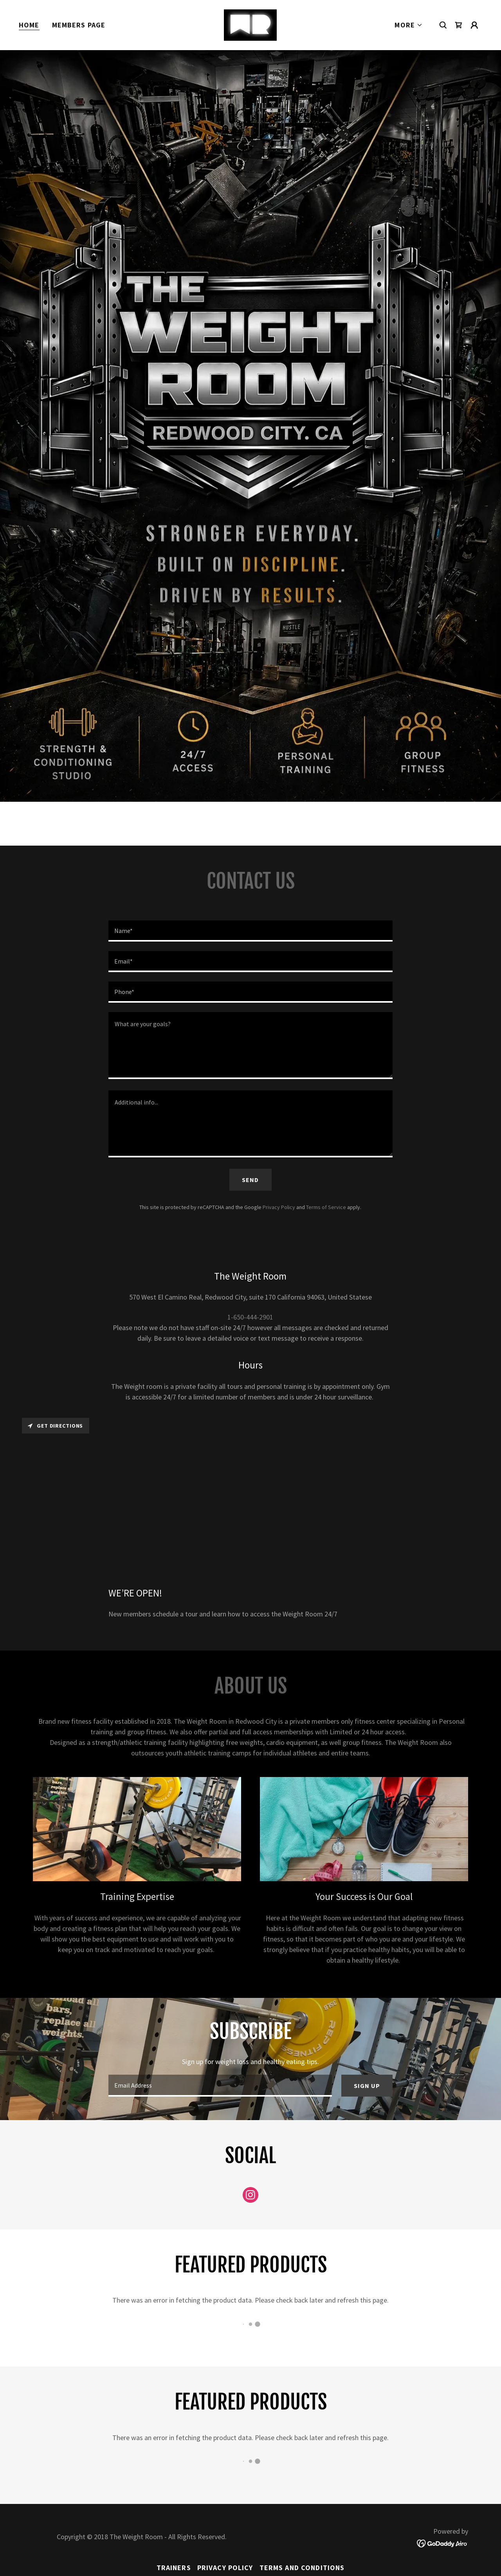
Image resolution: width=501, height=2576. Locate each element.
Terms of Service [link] (326, 1207)
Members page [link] (79, 24)
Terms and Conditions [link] (302, 2567)
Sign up (367, 2086)
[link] (250, 24)
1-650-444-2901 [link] (250, 1316)
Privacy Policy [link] (279, 1207)
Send (250, 1180)
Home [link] (29, 24)
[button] (409, 25)
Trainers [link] (174, 2567)
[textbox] (250, 931)
